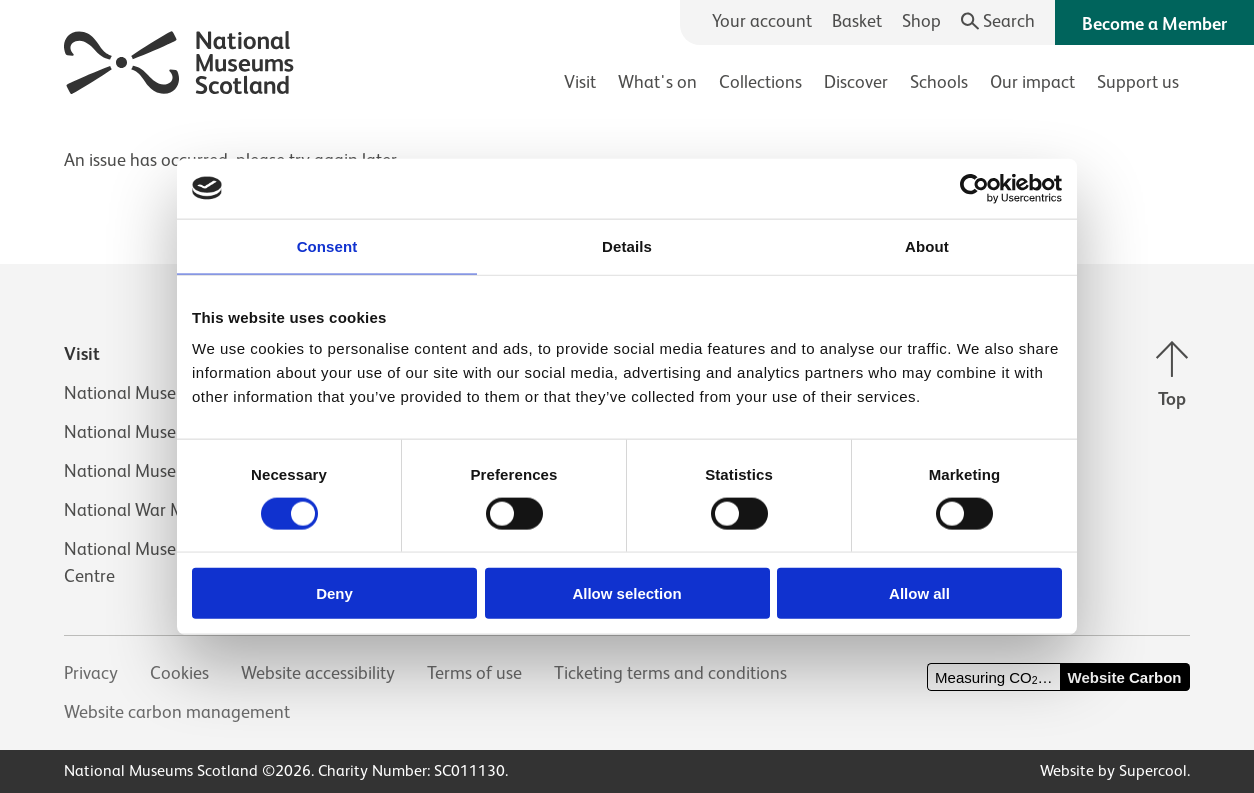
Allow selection (626, 593)
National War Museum (150, 510)
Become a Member (1154, 24)
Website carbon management (177, 712)
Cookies (179, 673)
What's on (657, 82)
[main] (627, 150)
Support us (1138, 82)
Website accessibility (318, 673)
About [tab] (927, 245)
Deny (334, 593)
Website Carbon (1125, 677)
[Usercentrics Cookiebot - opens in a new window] (974, 188)
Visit (580, 82)
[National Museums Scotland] (179, 59)
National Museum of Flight (166, 432)
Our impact (1032, 82)
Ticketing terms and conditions (670, 673)
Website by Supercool (1113, 771)
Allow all (919, 593)
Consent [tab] (327, 245)
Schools (939, 82)
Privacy (91, 673)
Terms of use (474, 673)
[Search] (998, 21)
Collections (760, 82)
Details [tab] (627, 245)
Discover (856, 82)
